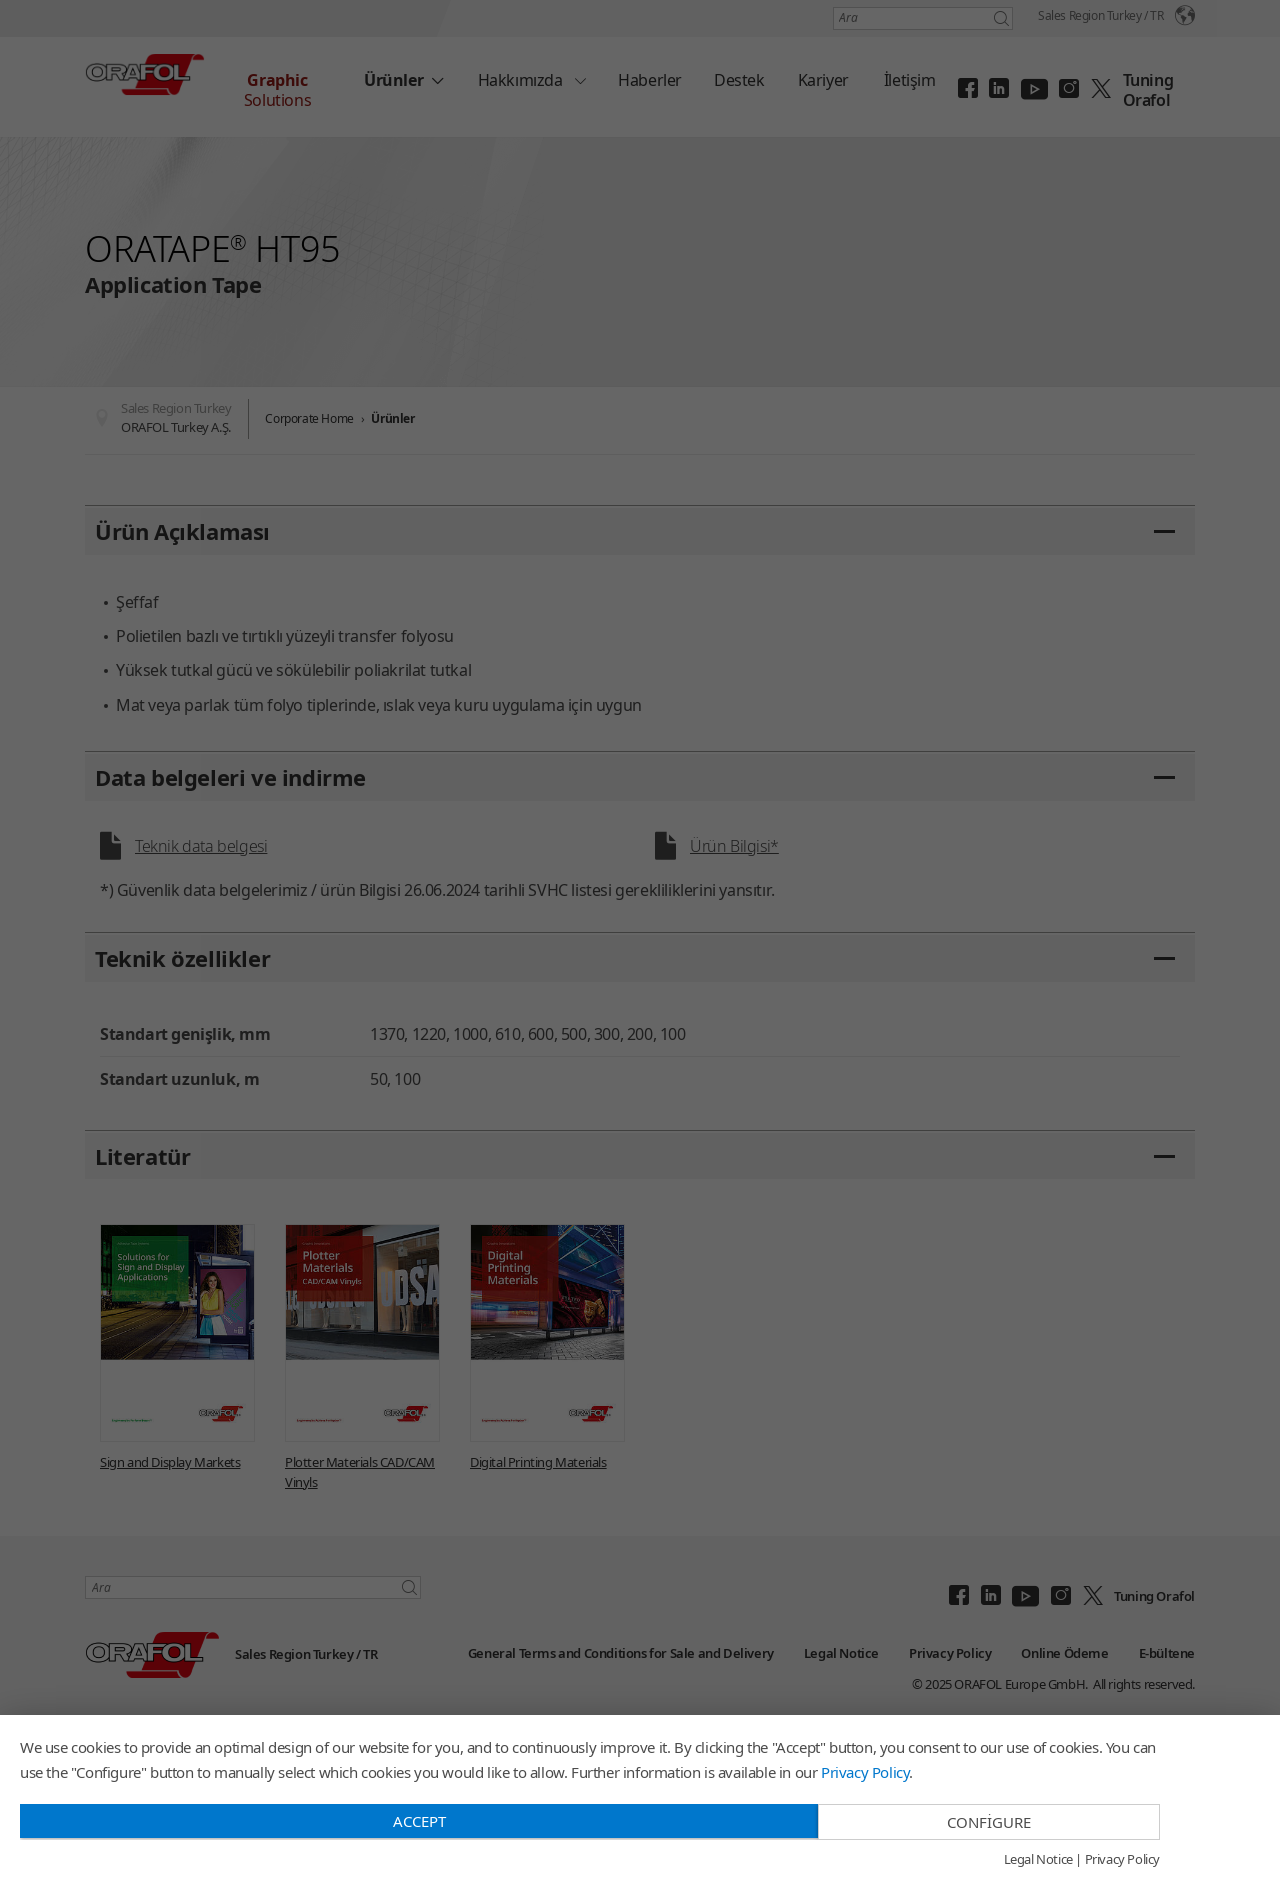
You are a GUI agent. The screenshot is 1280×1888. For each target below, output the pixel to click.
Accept (419, 1821)
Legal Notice (1038, 1860)
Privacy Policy (865, 1772)
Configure (989, 1822)
